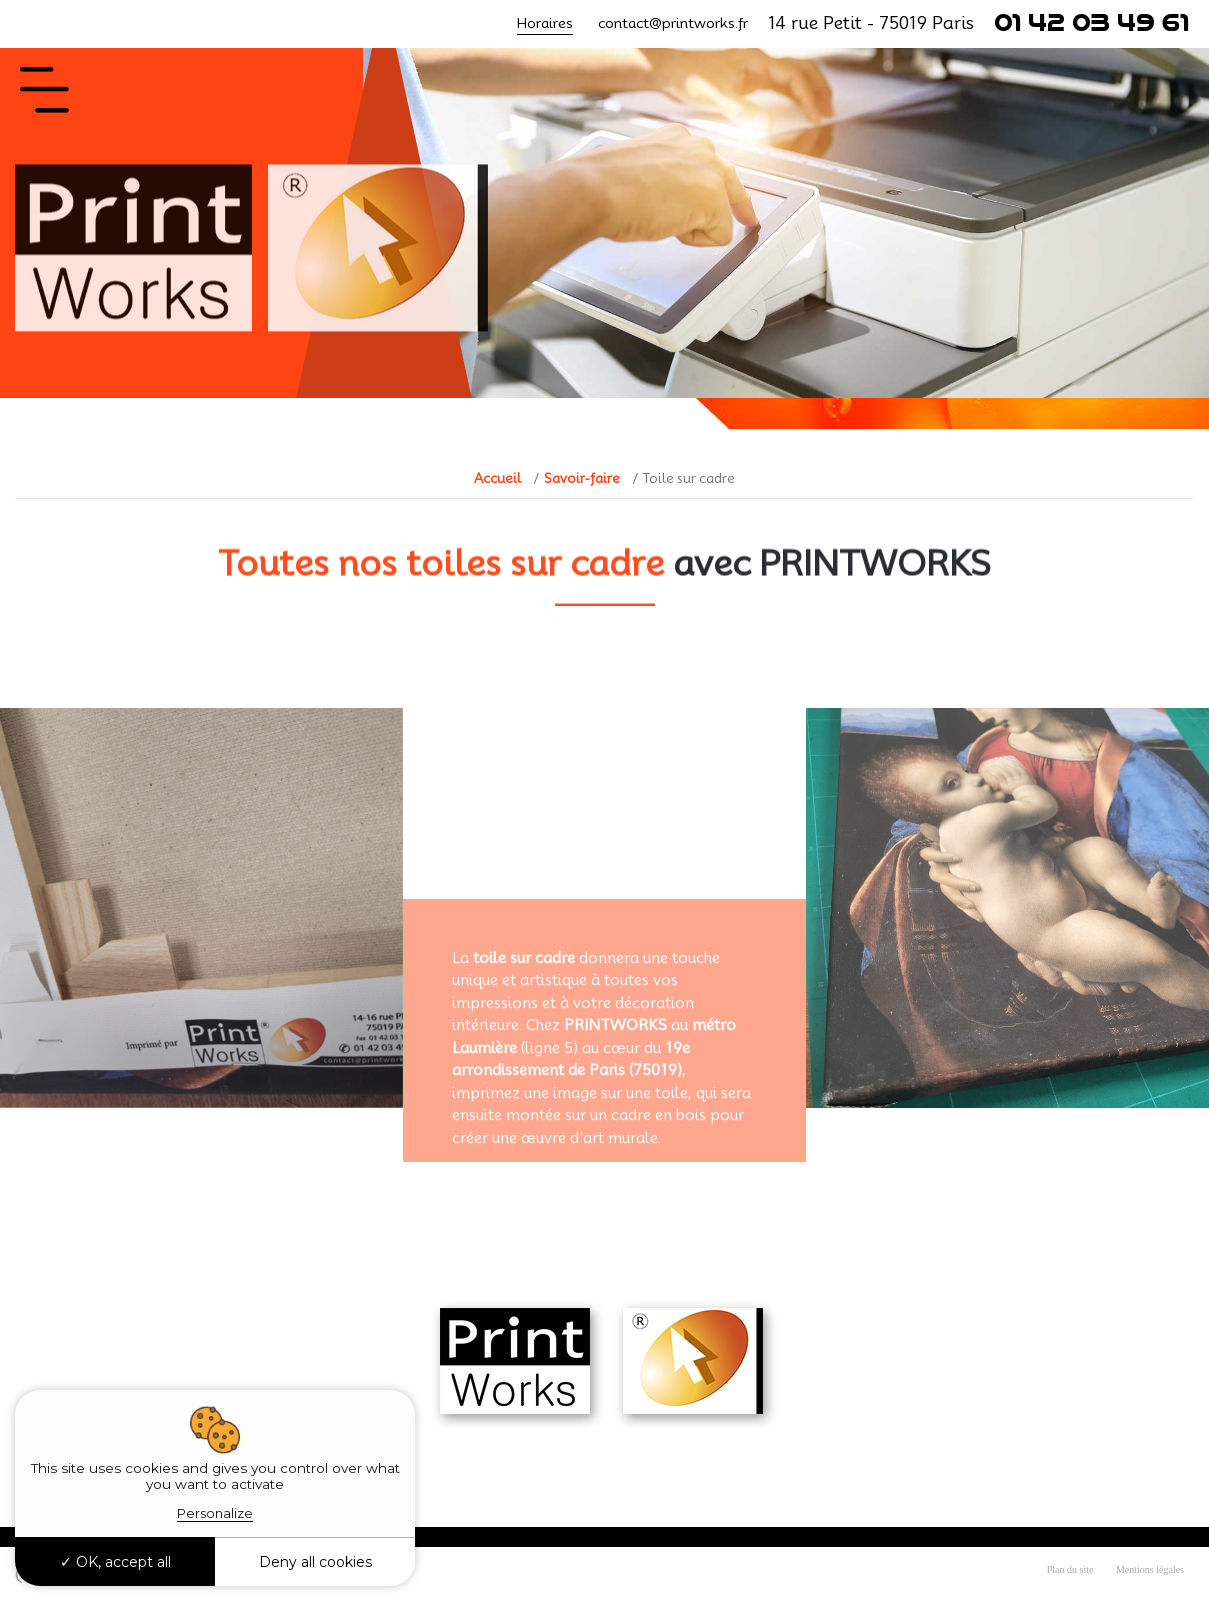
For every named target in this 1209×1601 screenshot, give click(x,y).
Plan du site (1070, 1569)
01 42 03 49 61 (1091, 23)
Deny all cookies (315, 1562)
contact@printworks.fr (673, 23)
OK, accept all (115, 1562)
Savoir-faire (582, 478)
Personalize (215, 1513)
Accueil (497, 478)
